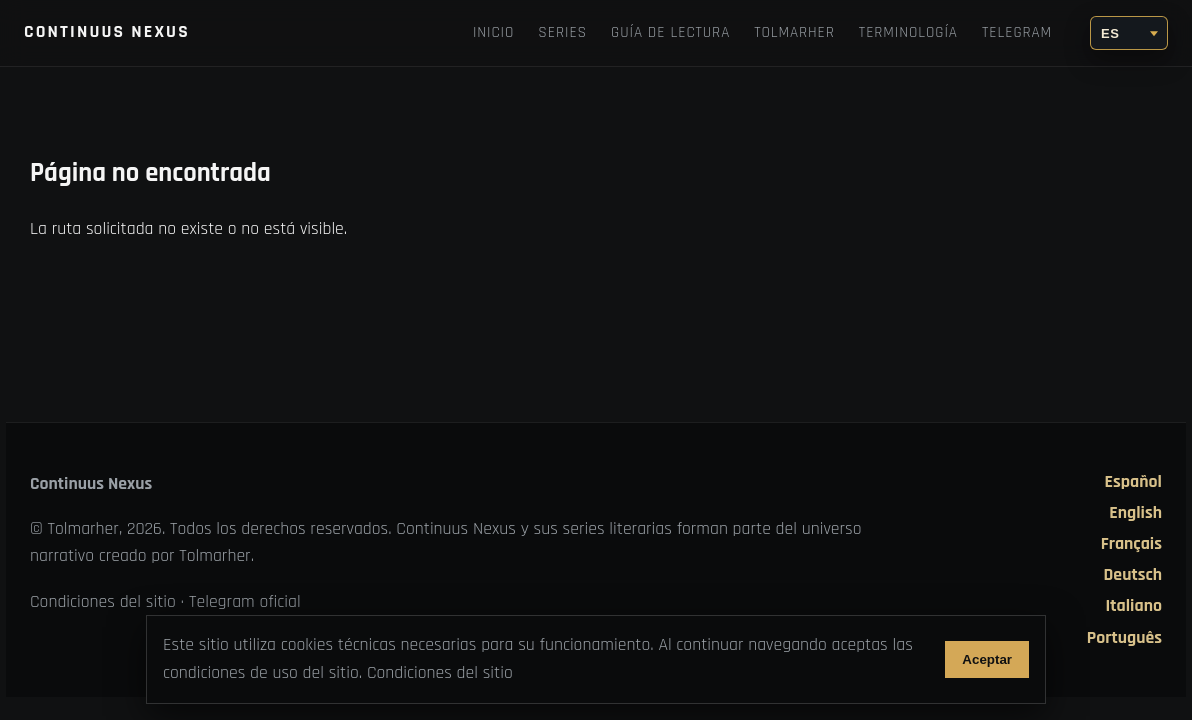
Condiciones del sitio (103, 602)
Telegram (1017, 32)
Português (1124, 638)
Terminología (908, 32)
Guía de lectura (670, 32)
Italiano (1134, 606)
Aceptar (987, 659)
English (1135, 513)
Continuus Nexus (107, 32)
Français (1131, 544)
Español (1133, 482)
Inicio (493, 32)
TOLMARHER (794, 32)
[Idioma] (1129, 33)
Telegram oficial (245, 602)
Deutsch (1133, 575)
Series (562, 32)
